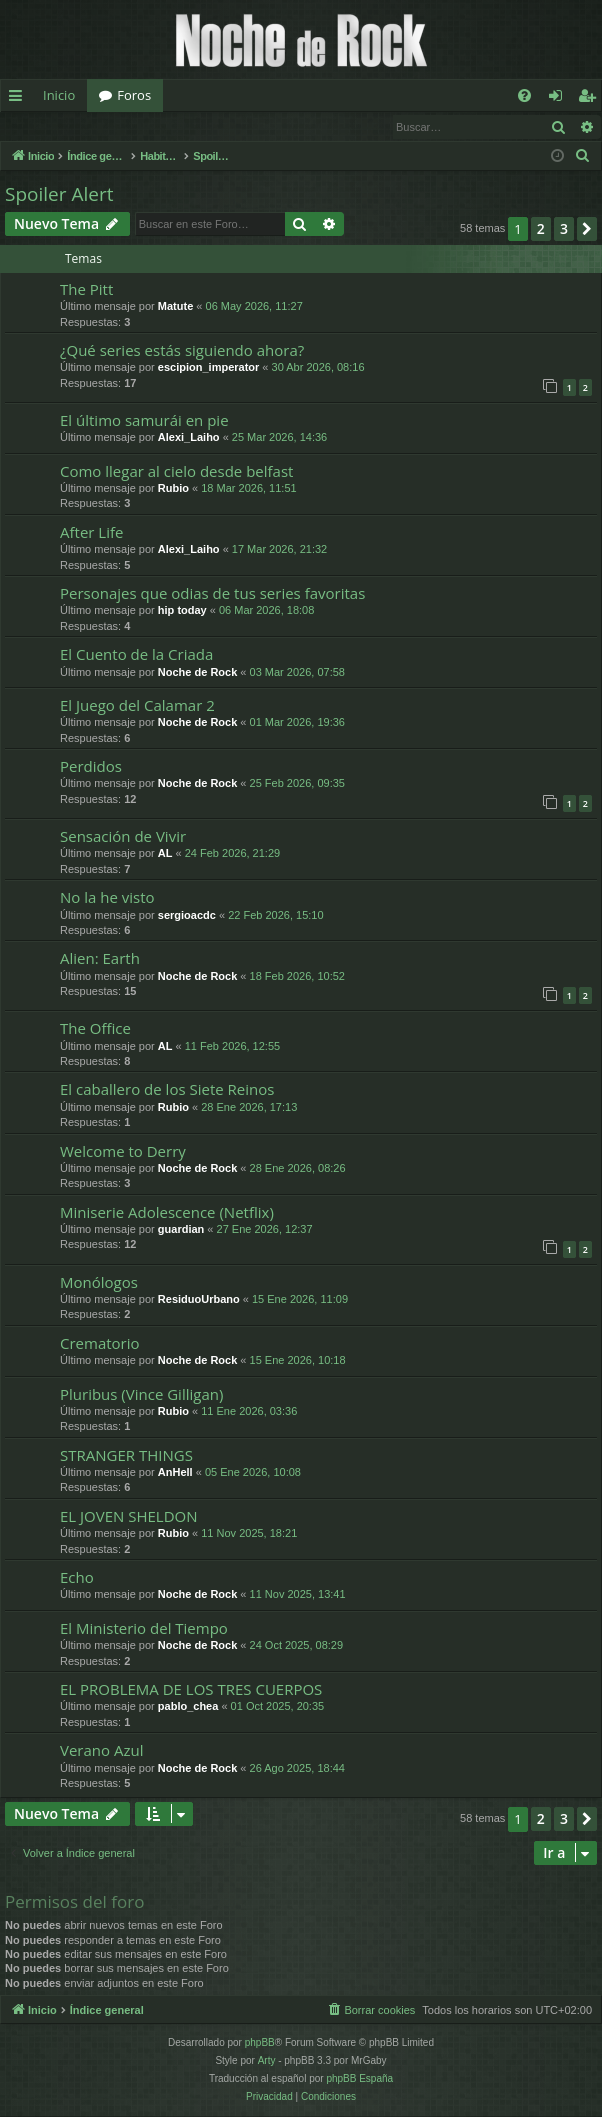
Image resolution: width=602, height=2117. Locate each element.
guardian (181, 1230)
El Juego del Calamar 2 (137, 706)
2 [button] (541, 229)
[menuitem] (524, 95)
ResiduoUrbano (199, 1300)
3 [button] (564, 229)
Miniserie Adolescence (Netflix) (167, 1213)
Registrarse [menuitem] (591, 99)
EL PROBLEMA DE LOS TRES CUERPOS (191, 1690)
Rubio (173, 489)
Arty (267, 2061)
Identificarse (52, 126)
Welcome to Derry (123, 1152)
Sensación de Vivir (123, 837)
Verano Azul (101, 1751)
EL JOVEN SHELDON (129, 1517)
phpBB (260, 2043)
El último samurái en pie (144, 421)
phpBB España (359, 2079)
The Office (95, 1029)
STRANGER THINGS (126, 1456)
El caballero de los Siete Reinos (167, 1090)
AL (165, 854)
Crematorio (100, 1344)
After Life (91, 533)
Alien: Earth (100, 959)
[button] (587, 230)
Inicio (59, 95)
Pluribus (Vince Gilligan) (141, 1395)
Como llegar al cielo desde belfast (176, 472)
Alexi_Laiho (189, 438)
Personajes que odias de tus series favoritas (212, 594)
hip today (182, 611)
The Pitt (86, 290)
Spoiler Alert (59, 195)
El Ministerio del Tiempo (144, 1629)
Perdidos (91, 767)
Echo (77, 1578)
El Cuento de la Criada (136, 655)
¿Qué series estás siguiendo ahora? (182, 351)
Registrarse (147, 126)
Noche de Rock (197, 673)
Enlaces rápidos (19, 99)
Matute (175, 307)
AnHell (175, 1473)
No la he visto (107, 898)
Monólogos (99, 1283)
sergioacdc (187, 916)
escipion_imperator (208, 368)
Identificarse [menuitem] (560, 99)
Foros (134, 95)
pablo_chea (188, 1707)
